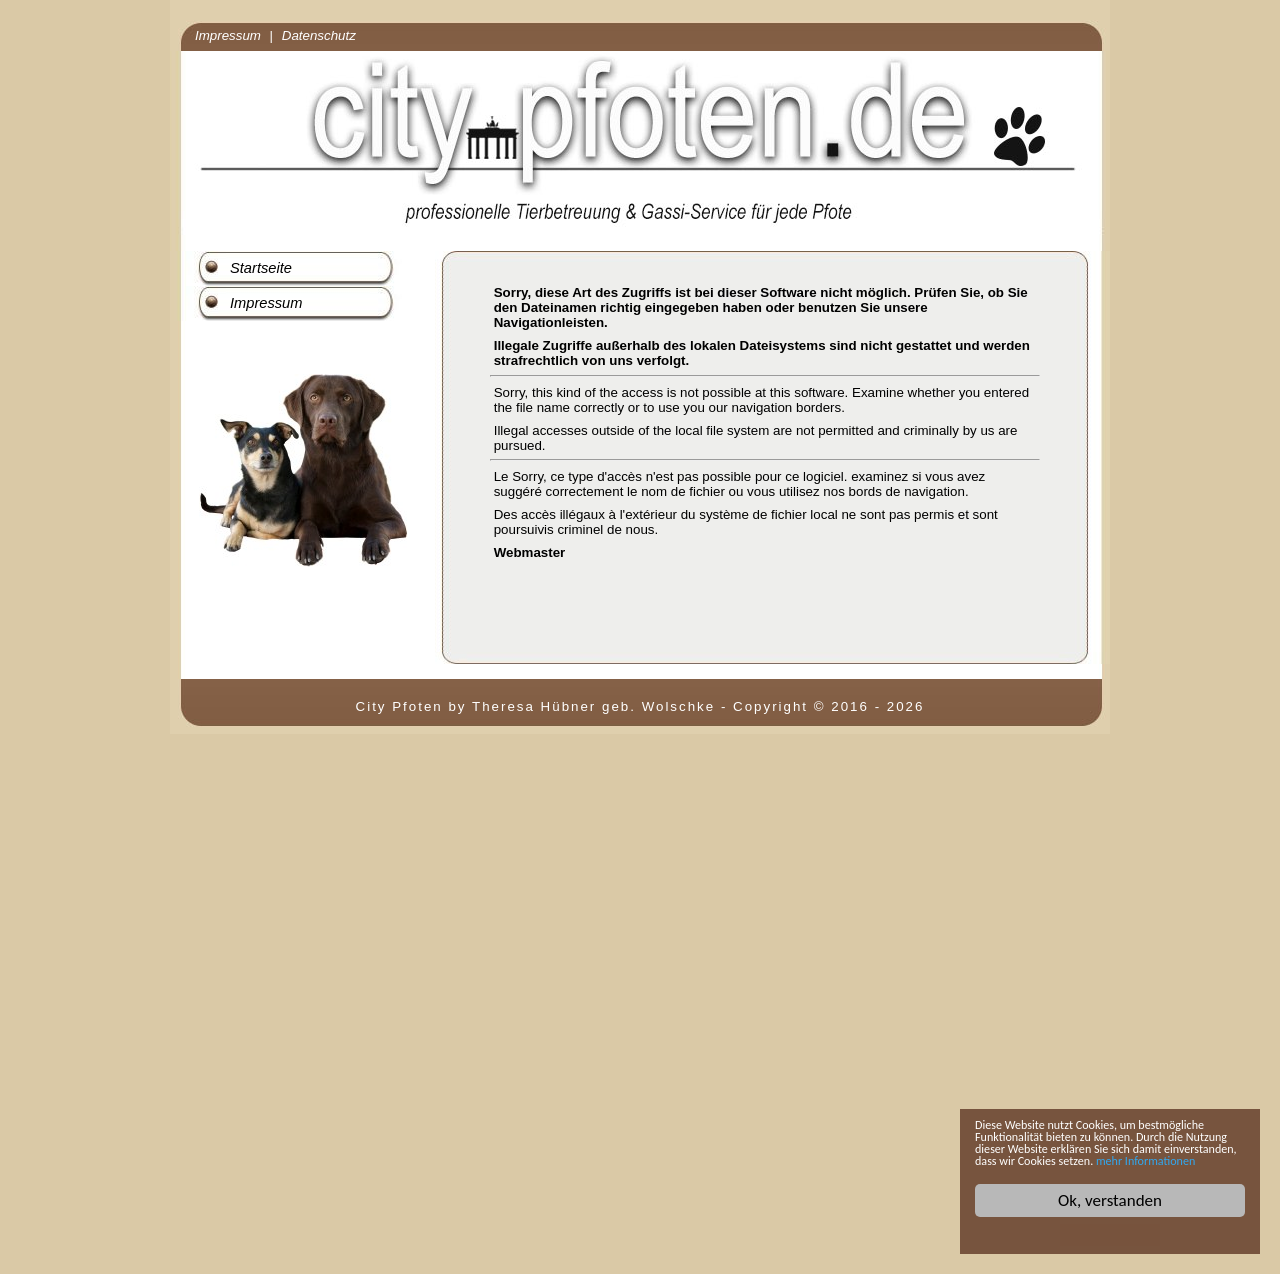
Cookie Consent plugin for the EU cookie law (1110, 1235)
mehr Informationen (1098, 1158)
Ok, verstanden (1110, 1200)
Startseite (261, 268)
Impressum (228, 35)
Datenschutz (319, 35)
